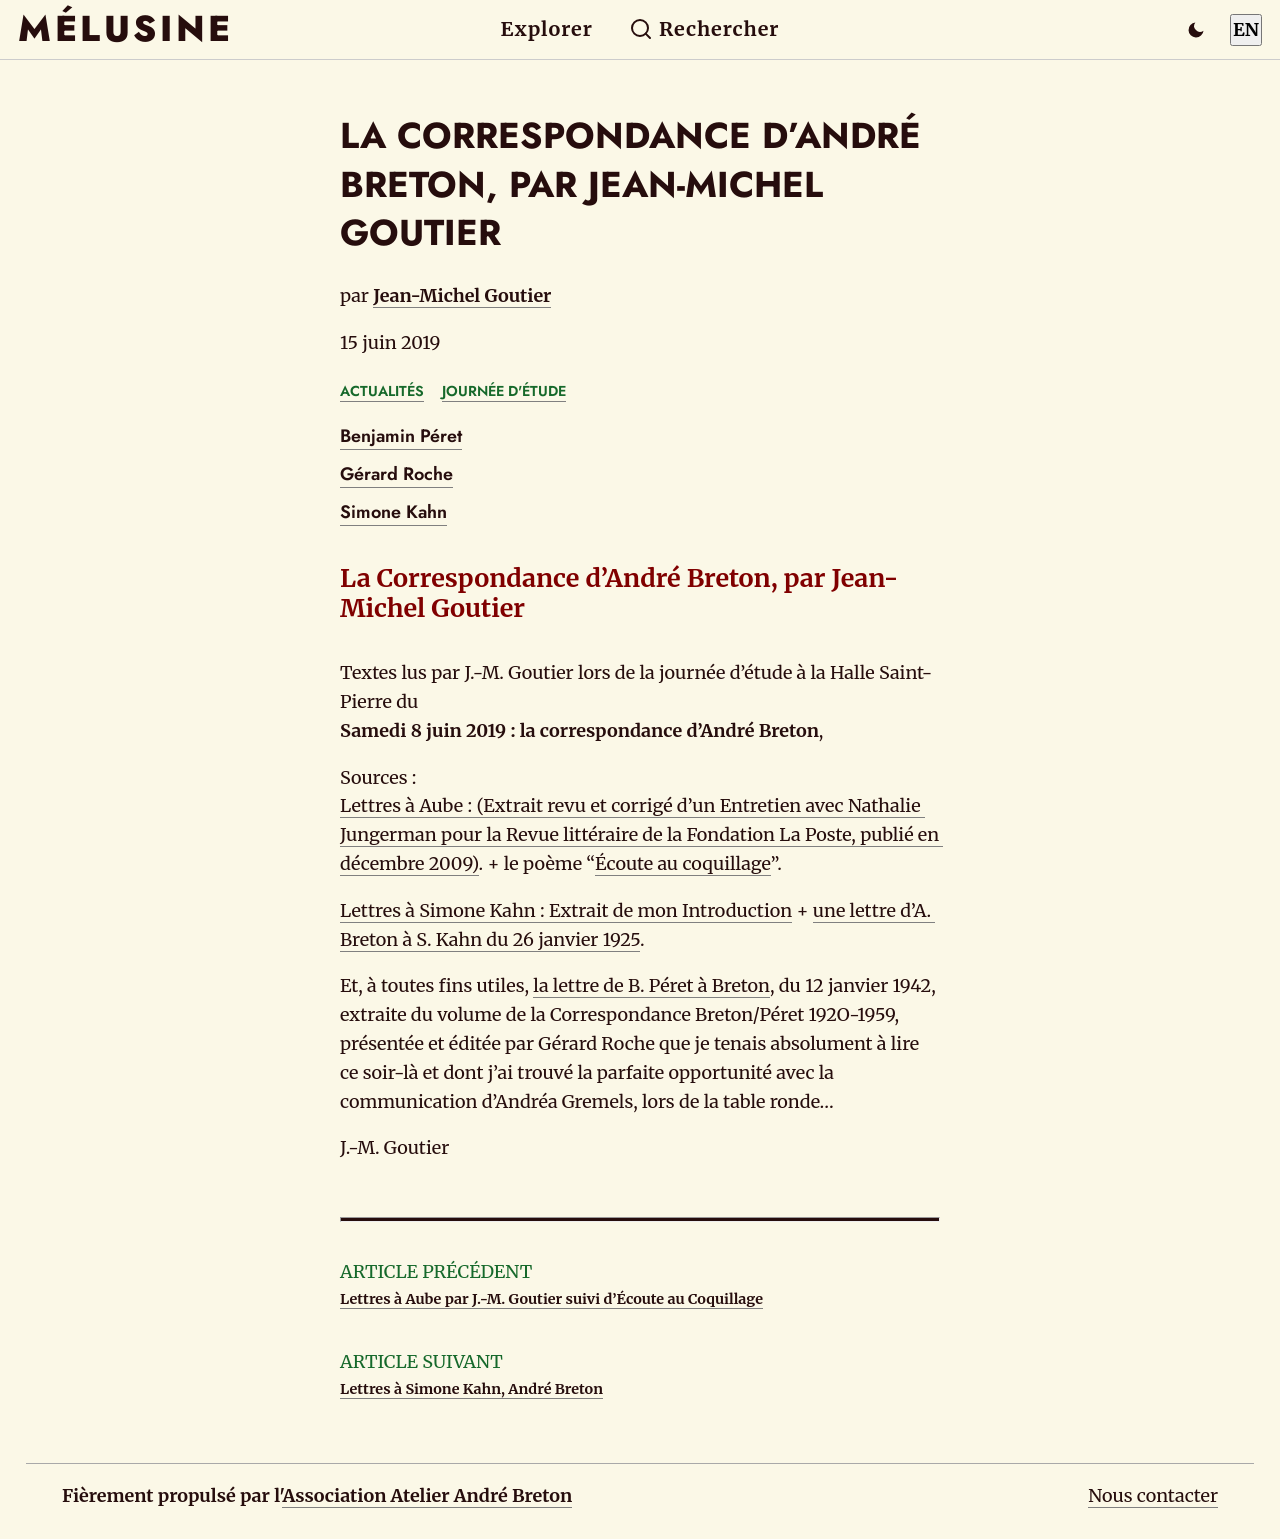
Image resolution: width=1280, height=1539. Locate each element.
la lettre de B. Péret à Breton (651, 985)
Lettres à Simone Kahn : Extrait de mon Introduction (566, 910)
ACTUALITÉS (382, 391)
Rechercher (704, 29)
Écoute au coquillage (683, 863)
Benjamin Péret (401, 436)
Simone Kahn (393, 512)
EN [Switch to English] (1246, 29)
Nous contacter (1153, 1495)
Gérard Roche (396, 474)
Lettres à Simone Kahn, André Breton (471, 1389)
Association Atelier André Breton (427, 1495)
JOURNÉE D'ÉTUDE (504, 391)
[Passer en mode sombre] (1196, 30)
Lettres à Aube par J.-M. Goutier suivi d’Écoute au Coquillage (551, 1299)
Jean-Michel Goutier (462, 295)
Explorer (547, 29)
